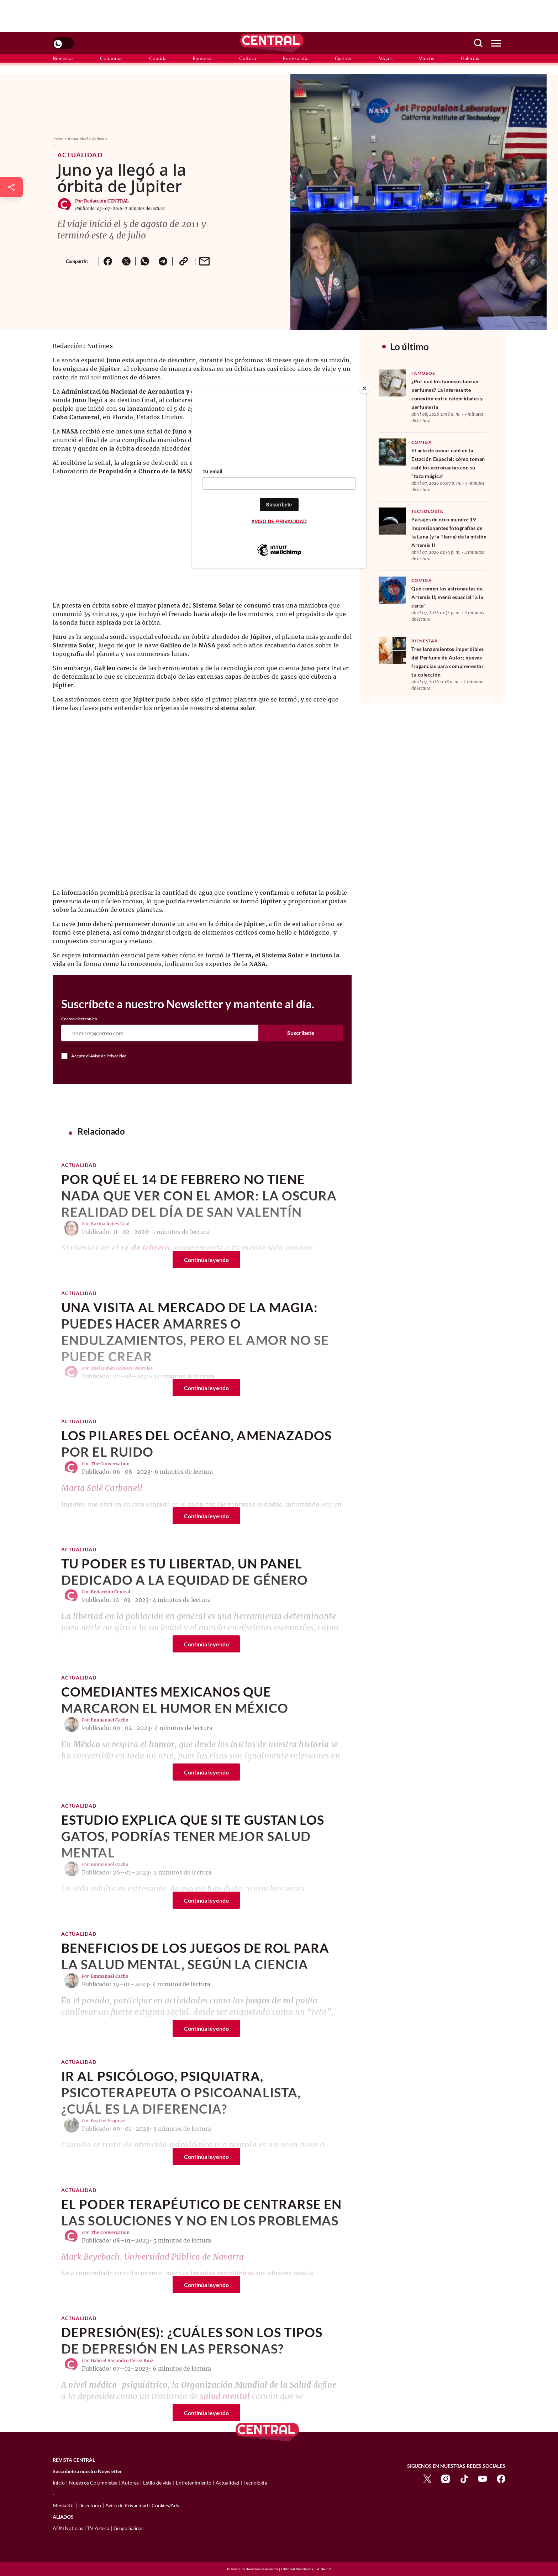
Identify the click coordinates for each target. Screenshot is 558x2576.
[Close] (364, 388)
